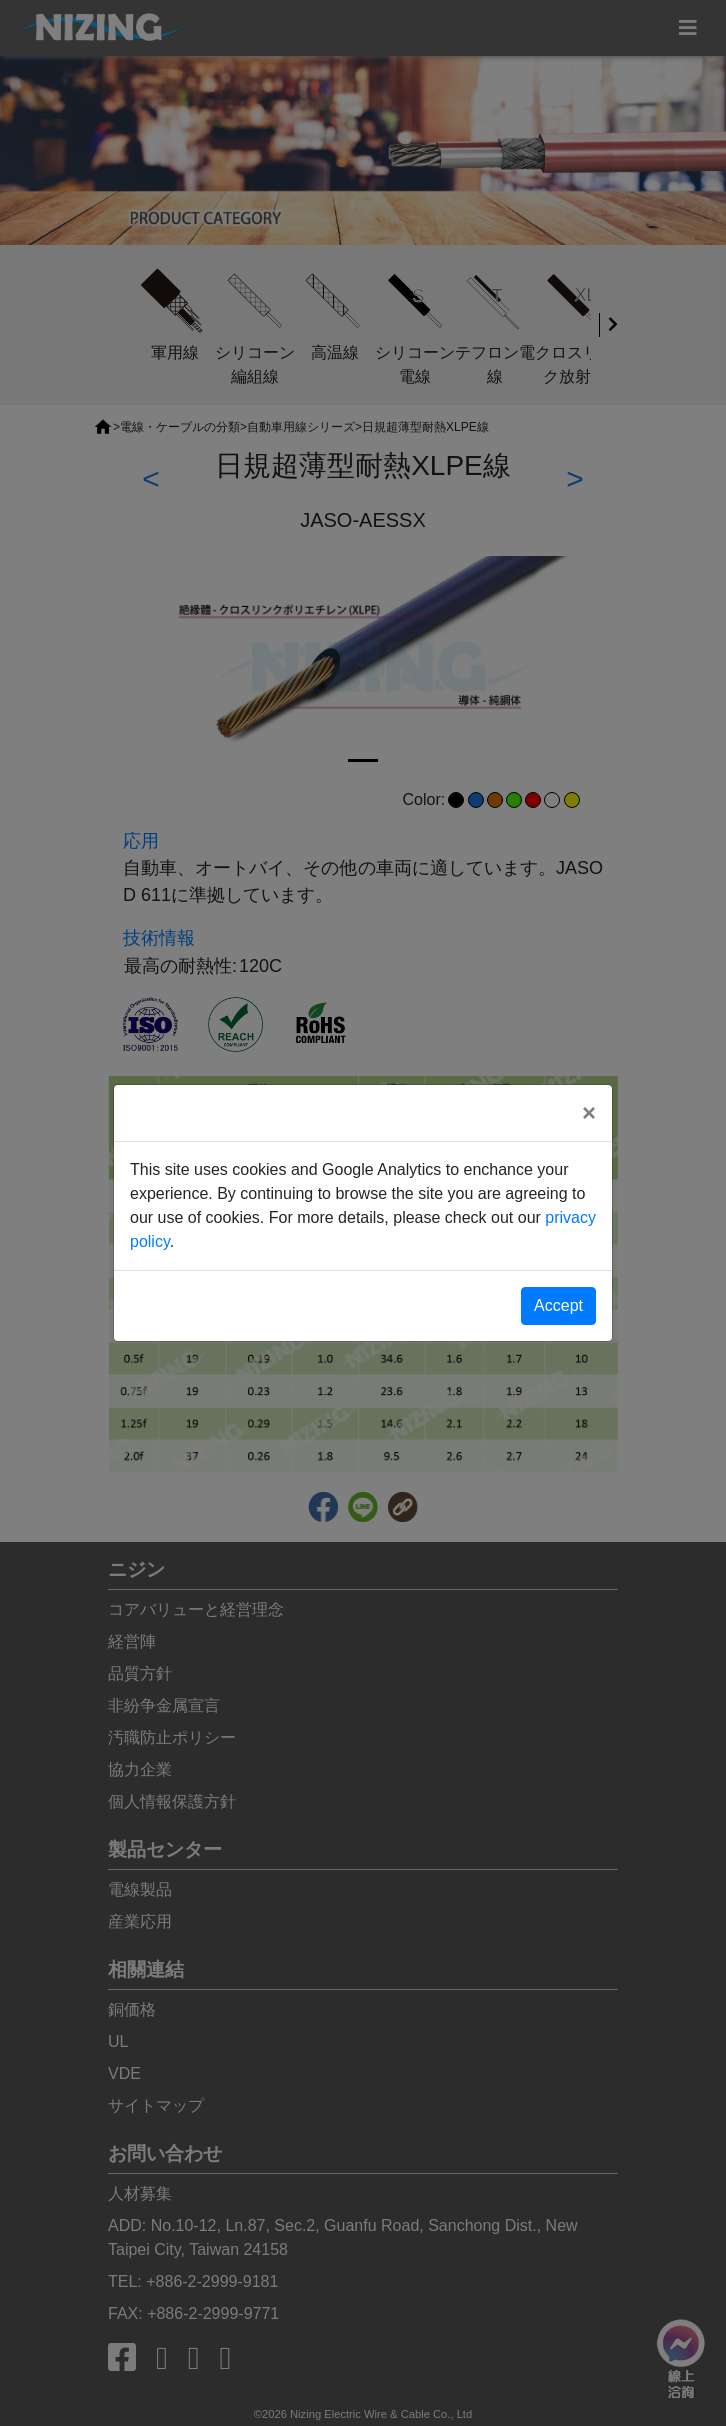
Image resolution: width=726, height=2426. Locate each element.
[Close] (589, 1113)
